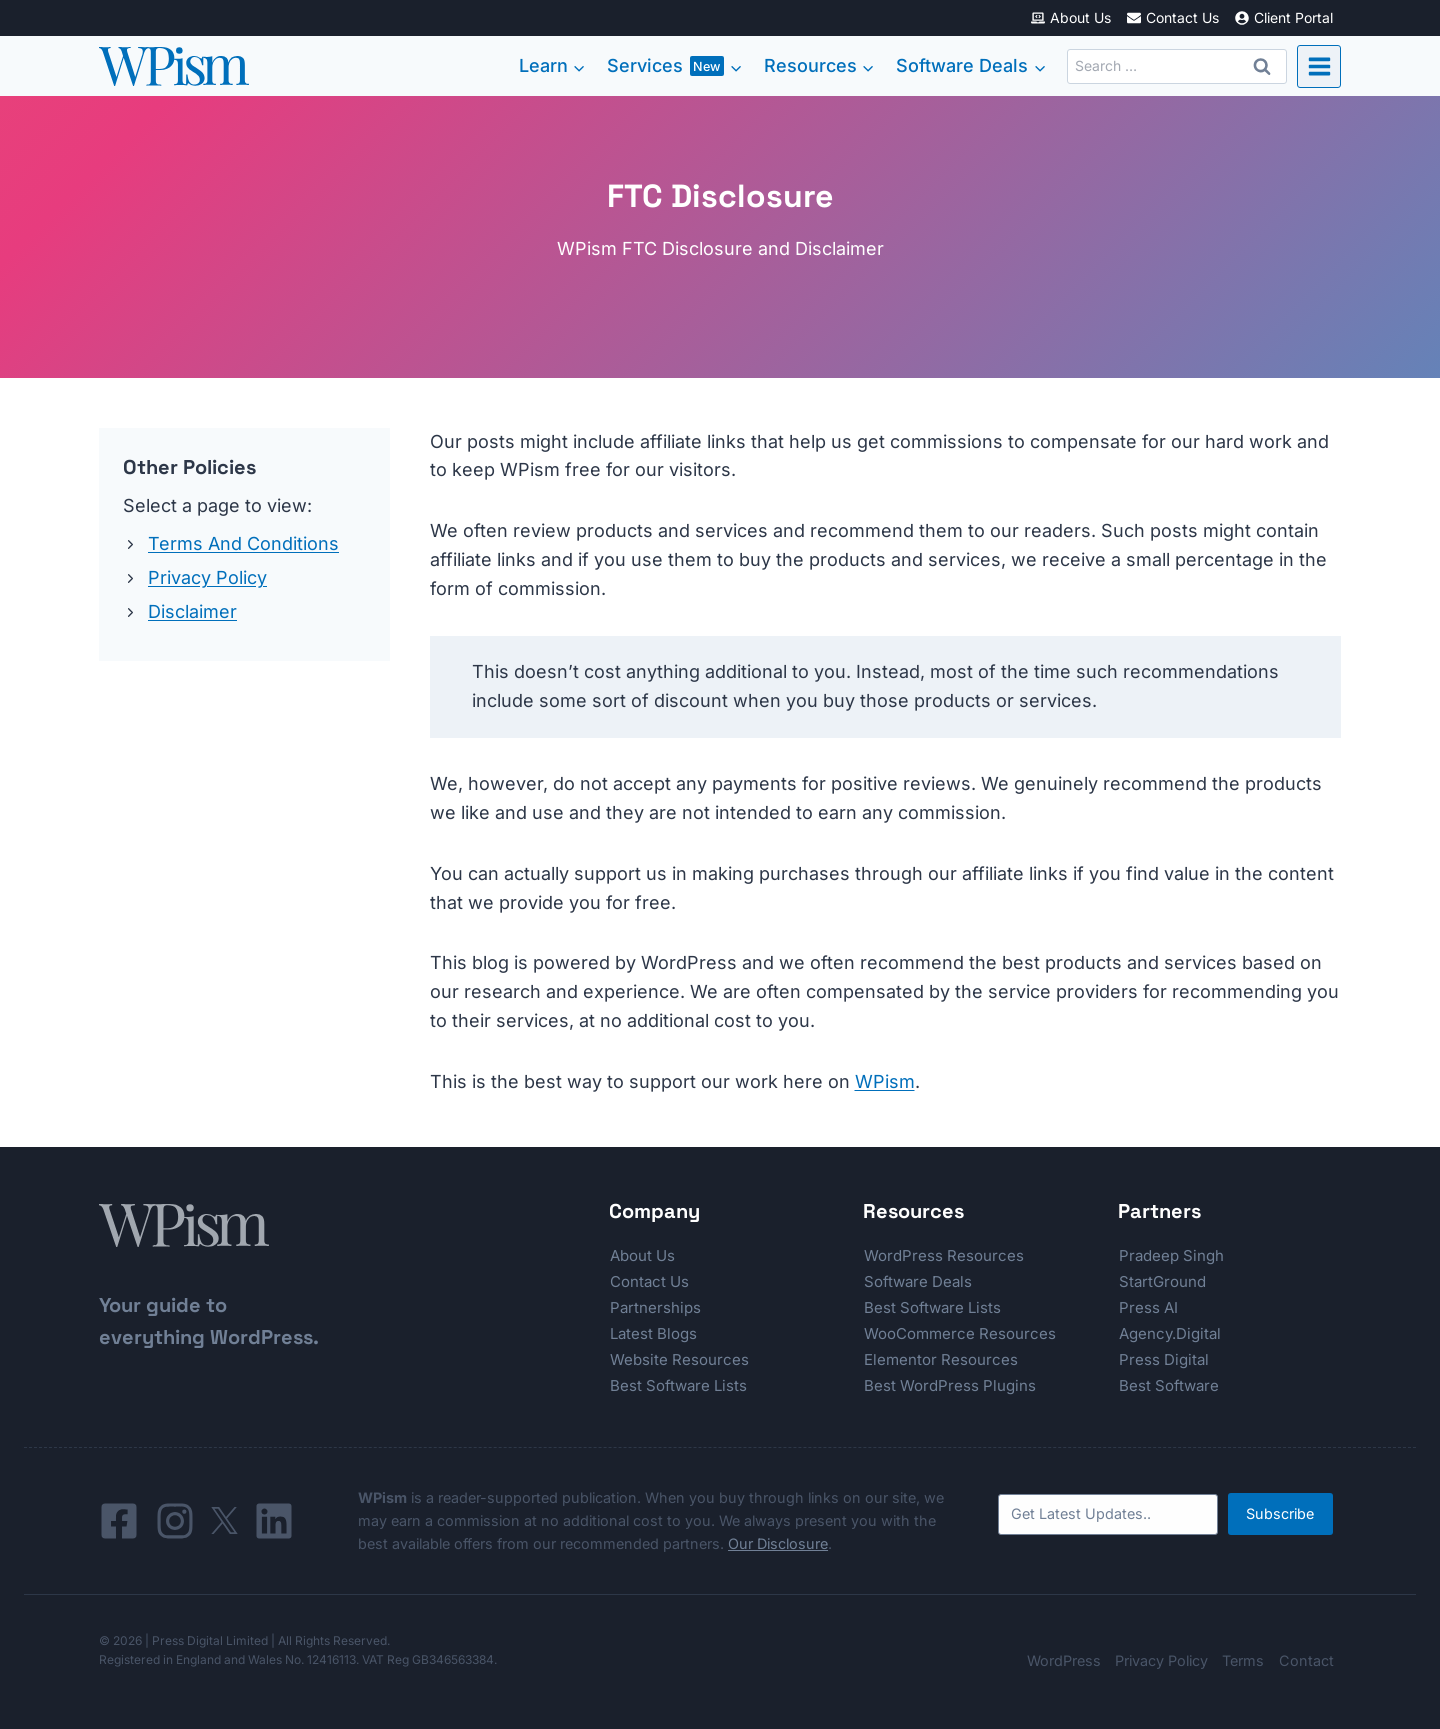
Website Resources (679, 1359)
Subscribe (1280, 1513)
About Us (1070, 17)
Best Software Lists (678, 1385)
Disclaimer (192, 611)
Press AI (1148, 1307)
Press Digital (1164, 1359)
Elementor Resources (941, 1359)
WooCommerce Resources (960, 1333)
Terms (1243, 1660)
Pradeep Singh (1171, 1255)
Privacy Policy (207, 577)
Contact (1306, 1660)
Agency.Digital (1170, 1333)
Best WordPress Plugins (950, 1385)
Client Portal (1283, 17)
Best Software (1169, 1385)
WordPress (1064, 1660)
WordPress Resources (944, 1255)
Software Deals (918, 1281)
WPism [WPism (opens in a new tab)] (885, 1081)
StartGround (1162, 1281)
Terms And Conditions (243, 543)
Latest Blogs (653, 1333)
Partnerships (655, 1307)
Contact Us (1172, 17)
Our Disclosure (778, 1543)
